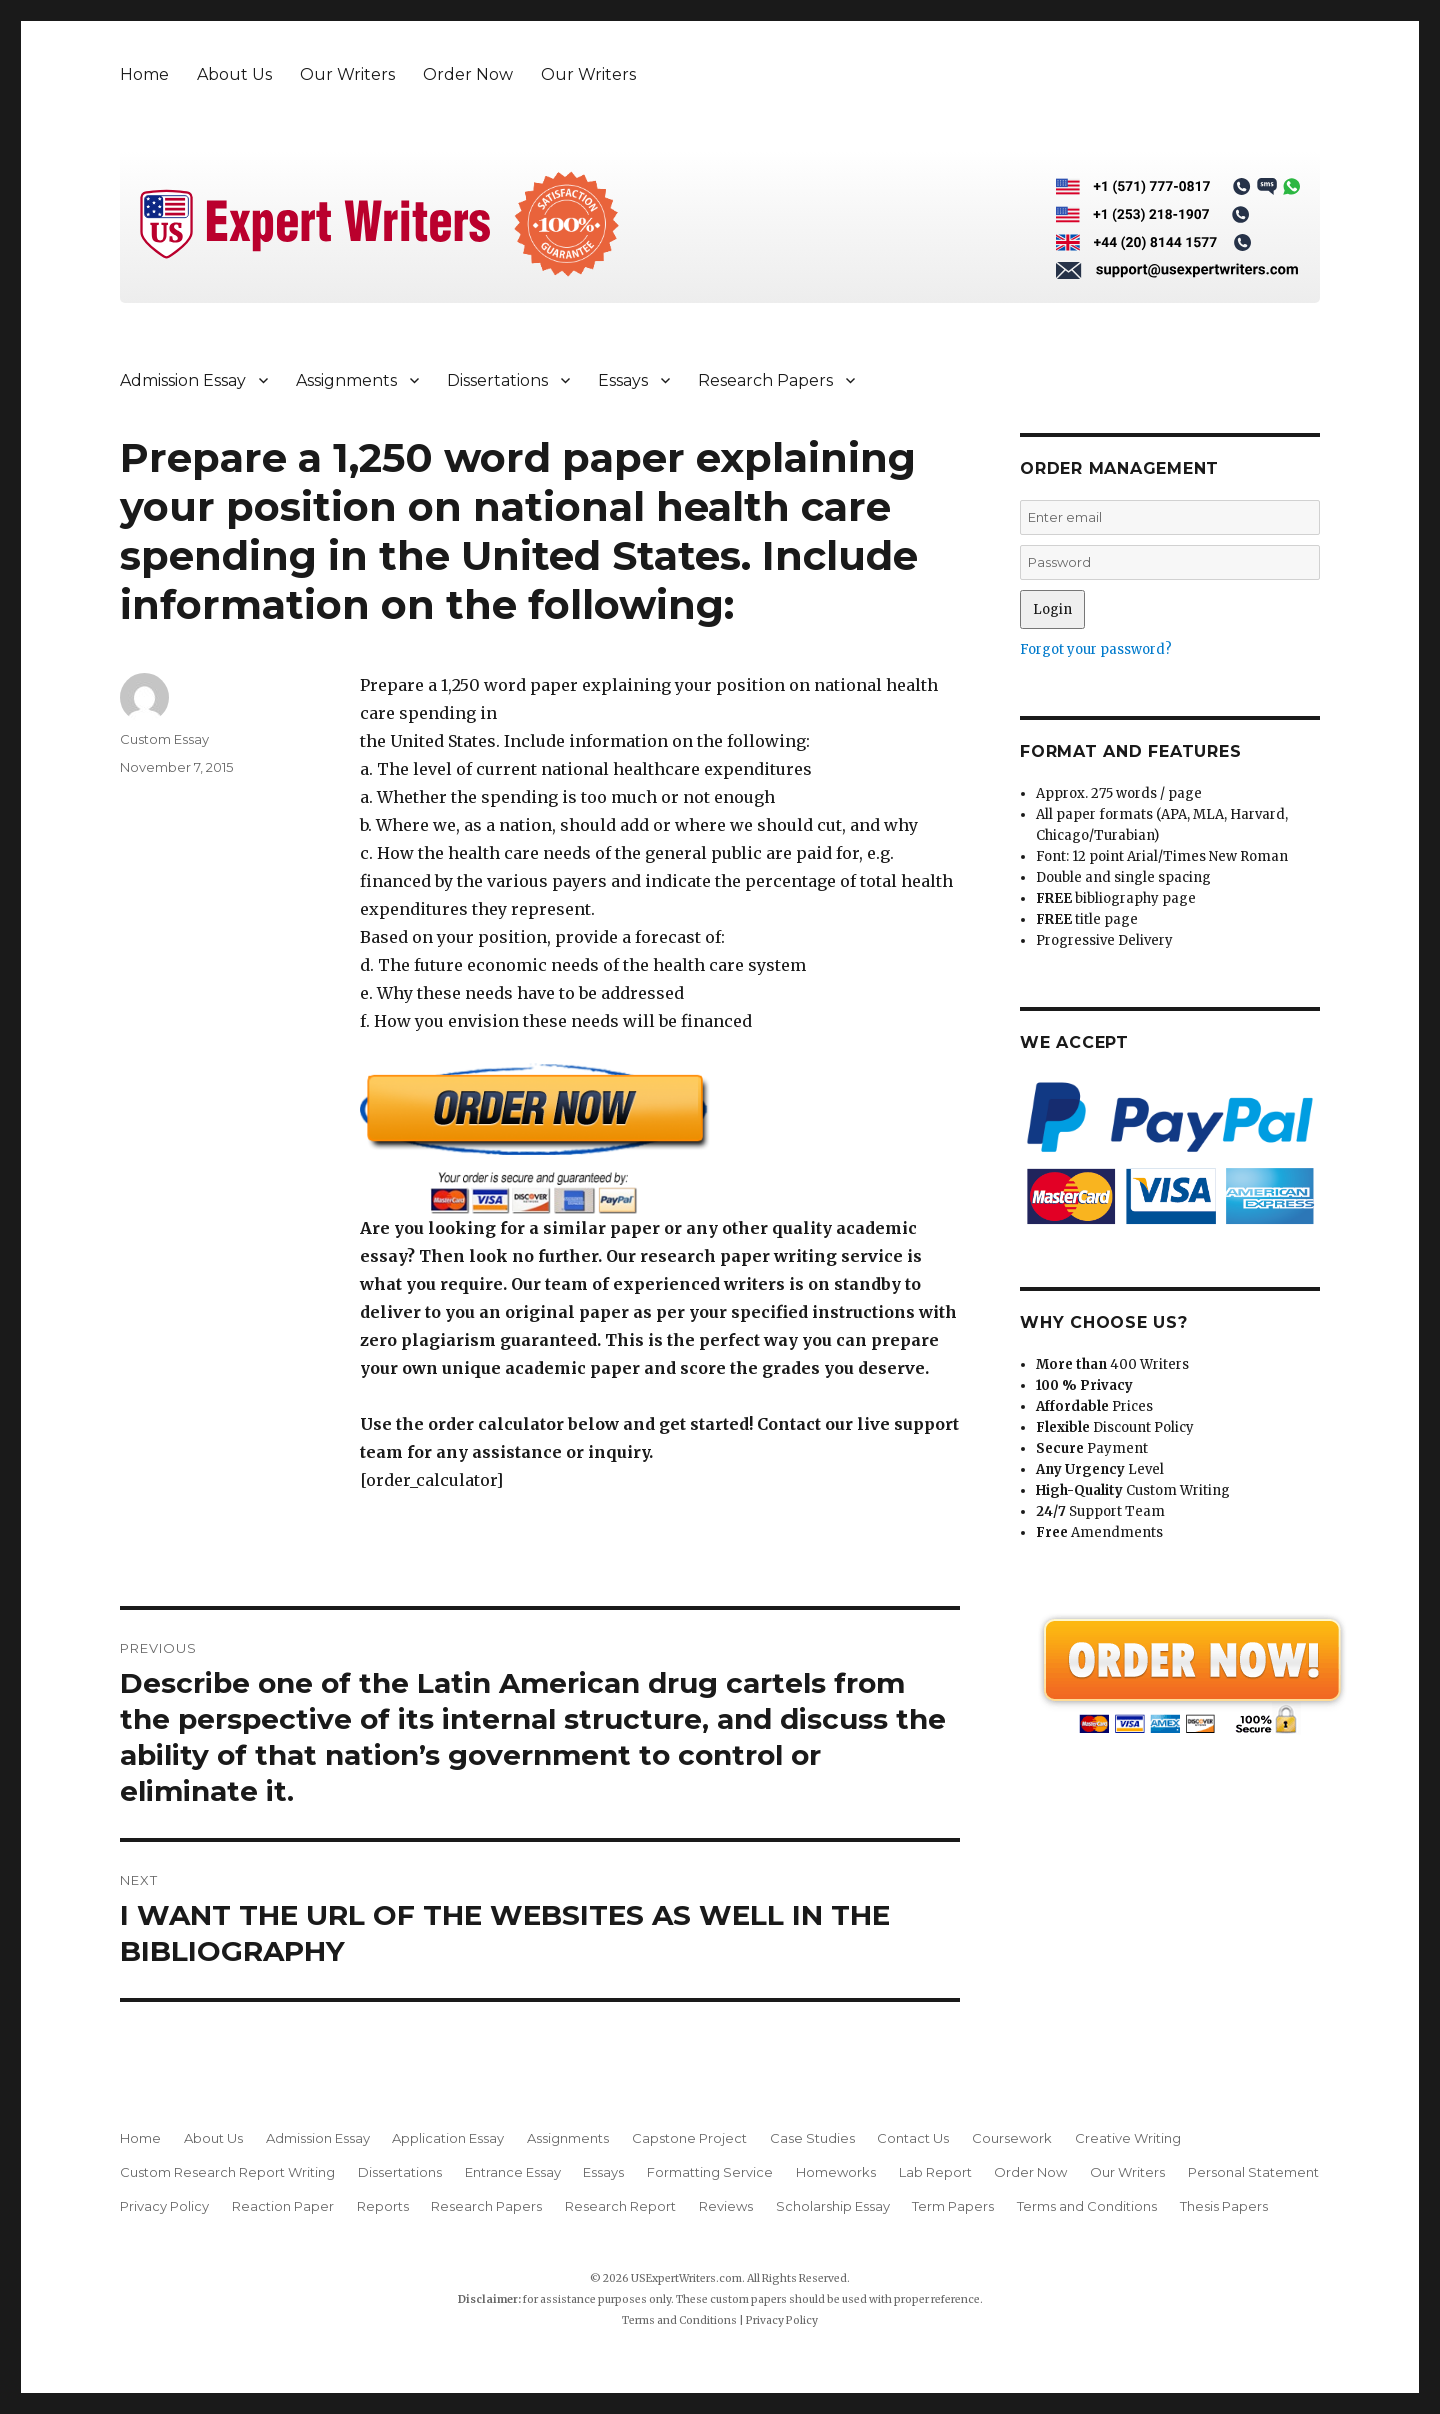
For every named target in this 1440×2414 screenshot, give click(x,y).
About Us (234, 74)
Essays (623, 380)
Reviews (726, 2206)
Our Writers (347, 74)
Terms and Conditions (1087, 2206)
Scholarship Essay (833, 2206)
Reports (383, 2206)
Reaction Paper (283, 2206)
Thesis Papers (1224, 2206)
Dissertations (497, 380)
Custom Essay (164, 739)
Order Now (468, 74)
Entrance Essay (513, 2172)
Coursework (1012, 2138)
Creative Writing (1128, 2138)
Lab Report (935, 2172)
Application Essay (448, 2138)
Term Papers (953, 2206)
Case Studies (812, 2138)
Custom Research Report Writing (227, 2172)
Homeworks (836, 2172)
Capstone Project (689, 2138)
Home (144, 74)
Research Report (620, 2206)
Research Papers (765, 380)
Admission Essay (183, 380)
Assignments (346, 380)
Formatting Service (710, 2172)
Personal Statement (1253, 2172)
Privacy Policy (164, 2206)
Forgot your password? (1096, 649)
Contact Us (913, 2138)
